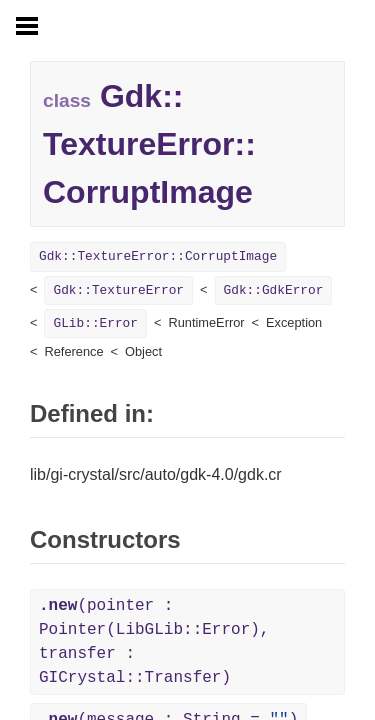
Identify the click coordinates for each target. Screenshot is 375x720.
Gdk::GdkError (274, 290)
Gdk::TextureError (118, 290)
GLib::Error (95, 323)
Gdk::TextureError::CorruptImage (158, 256)
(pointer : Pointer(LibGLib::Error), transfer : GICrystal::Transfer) (154, 642)
